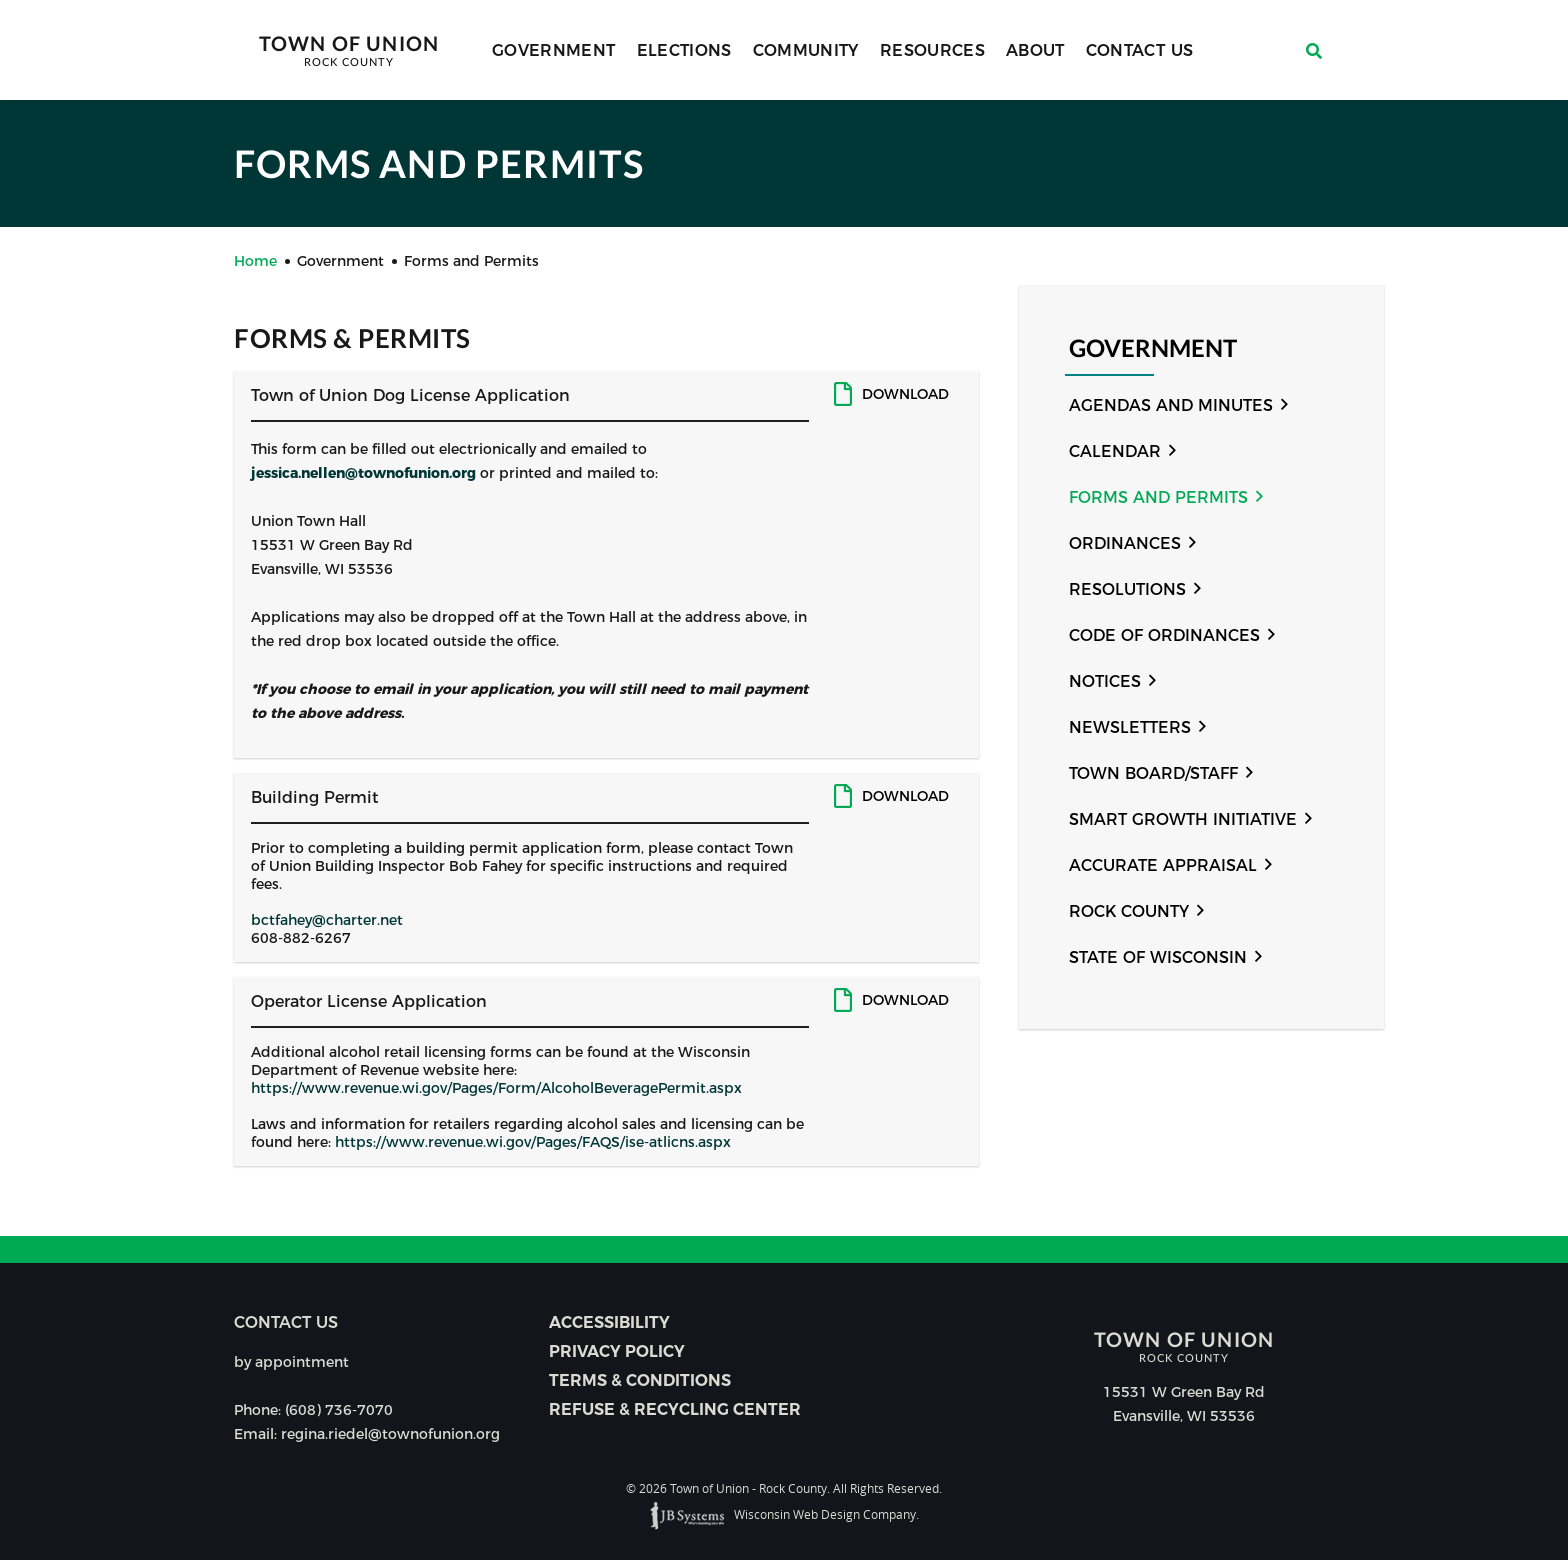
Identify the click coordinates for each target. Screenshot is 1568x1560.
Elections (684, 50)
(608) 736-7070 (339, 1410)
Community (806, 50)
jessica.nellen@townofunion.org (363, 473)
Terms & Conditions (640, 1380)
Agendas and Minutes (1171, 405)
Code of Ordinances (1164, 635)
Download (905, 394)
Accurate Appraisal (1163, 865)
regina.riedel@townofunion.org (390, 1434)
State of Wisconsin (1158, 957)
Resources (932, 50)
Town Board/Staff (1153, 773)
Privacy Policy (617, 1351)
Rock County (1129, 911)
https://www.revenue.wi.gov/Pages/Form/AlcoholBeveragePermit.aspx (496, 1088)
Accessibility (609, 1322)
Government (554, 50)
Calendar (1115, 451)
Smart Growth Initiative (1183, 819)
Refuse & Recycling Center (675, 1409)
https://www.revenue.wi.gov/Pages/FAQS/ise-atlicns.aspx (533, 1142)
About (1035, 50)
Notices (1105, 681)
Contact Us (1140, 50)
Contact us (286, 1322)
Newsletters (1130, 727)
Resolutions (1127, 589)
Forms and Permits (1158, 497)
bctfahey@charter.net (327, 920)
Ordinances (1125, 543)
